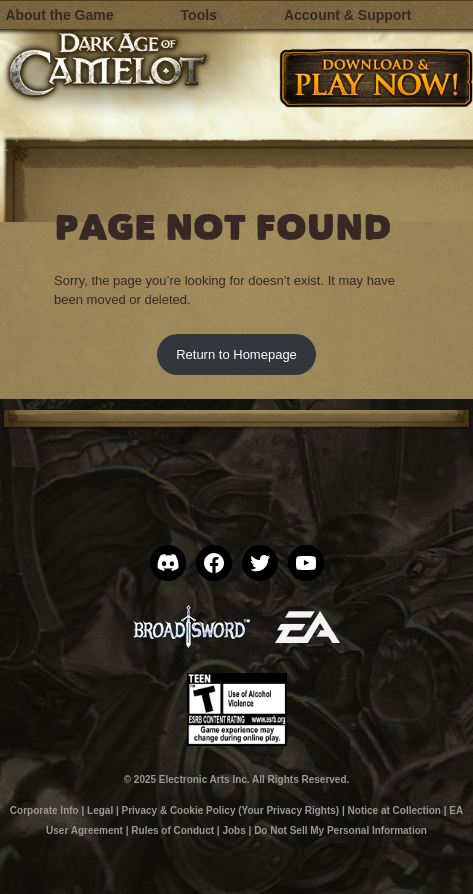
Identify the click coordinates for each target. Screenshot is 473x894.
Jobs (233, 830)
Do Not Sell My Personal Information (340, 830)
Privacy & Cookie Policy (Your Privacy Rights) (231, 810)
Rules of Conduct (172, 830)
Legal (100, 810)
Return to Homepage (236, 354)
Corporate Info (44, 810)
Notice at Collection (394, 810)
